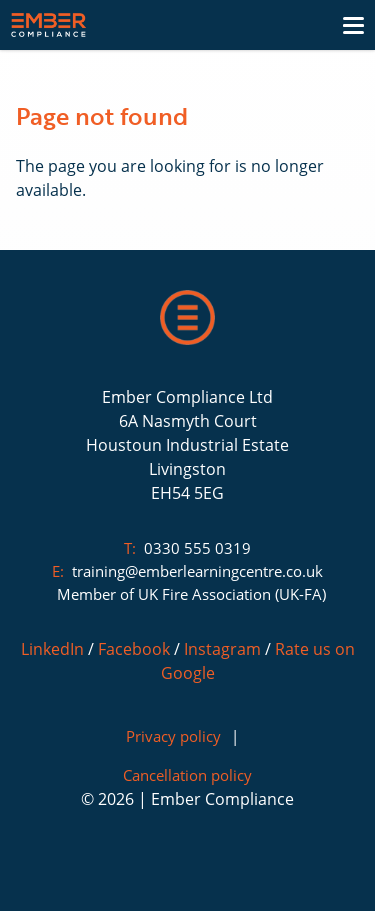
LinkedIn (52, 649)
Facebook (134, 649)
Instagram (222, 649)
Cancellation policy (187, 775)
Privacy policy (173, 736)
